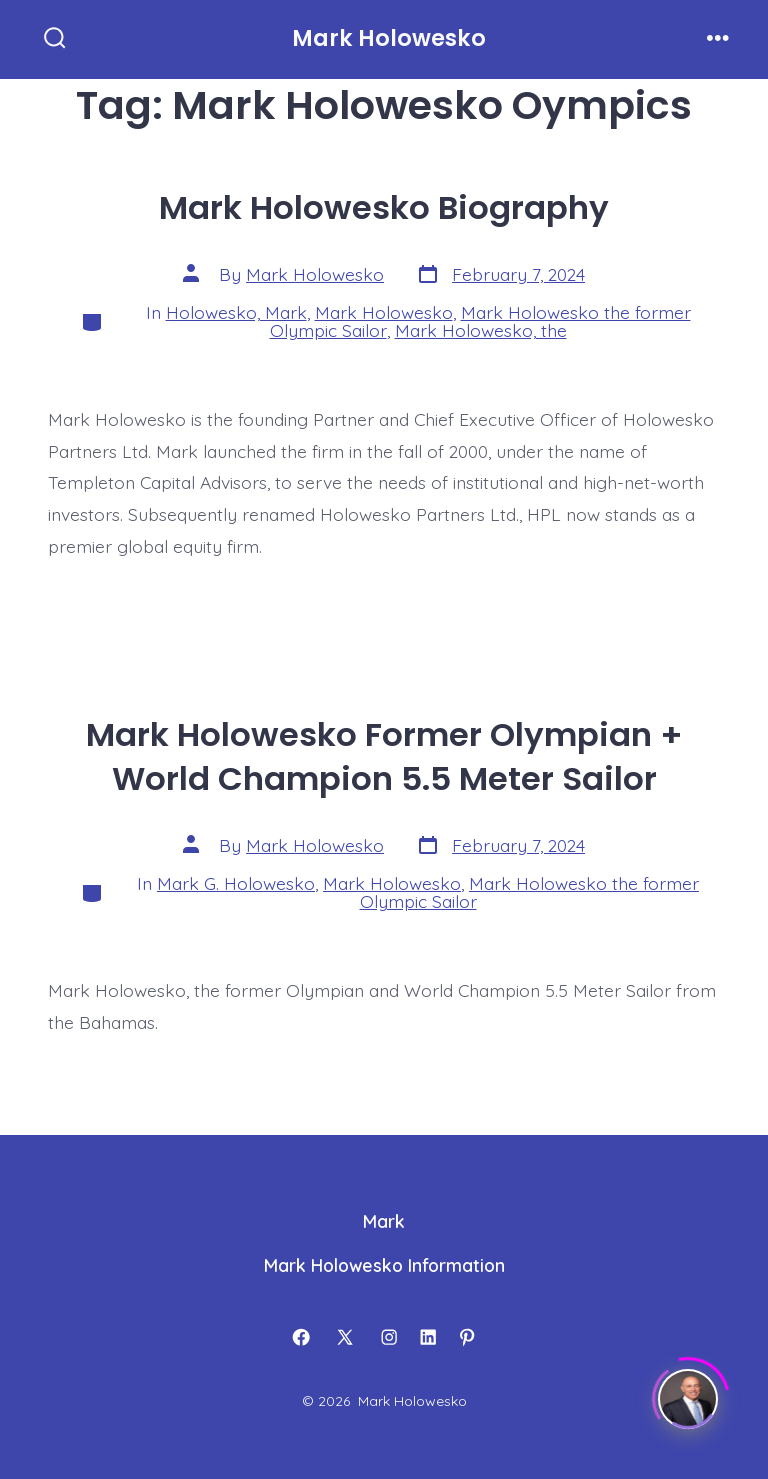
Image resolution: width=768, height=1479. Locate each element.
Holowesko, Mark (236, 312)
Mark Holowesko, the (481, 330)
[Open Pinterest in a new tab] (467, 1337)
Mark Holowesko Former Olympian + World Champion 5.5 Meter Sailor (384, 756)
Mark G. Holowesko (236, 883)
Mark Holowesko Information (384, 1265)
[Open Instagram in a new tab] (389, 1337)
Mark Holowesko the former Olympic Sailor (530, 892)
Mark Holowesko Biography (384, 207)
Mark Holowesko (315, 274)
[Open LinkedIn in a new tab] (428, 1337)
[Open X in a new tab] (345, 1337)
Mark (384, 1221)
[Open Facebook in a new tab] (301, 1337)
